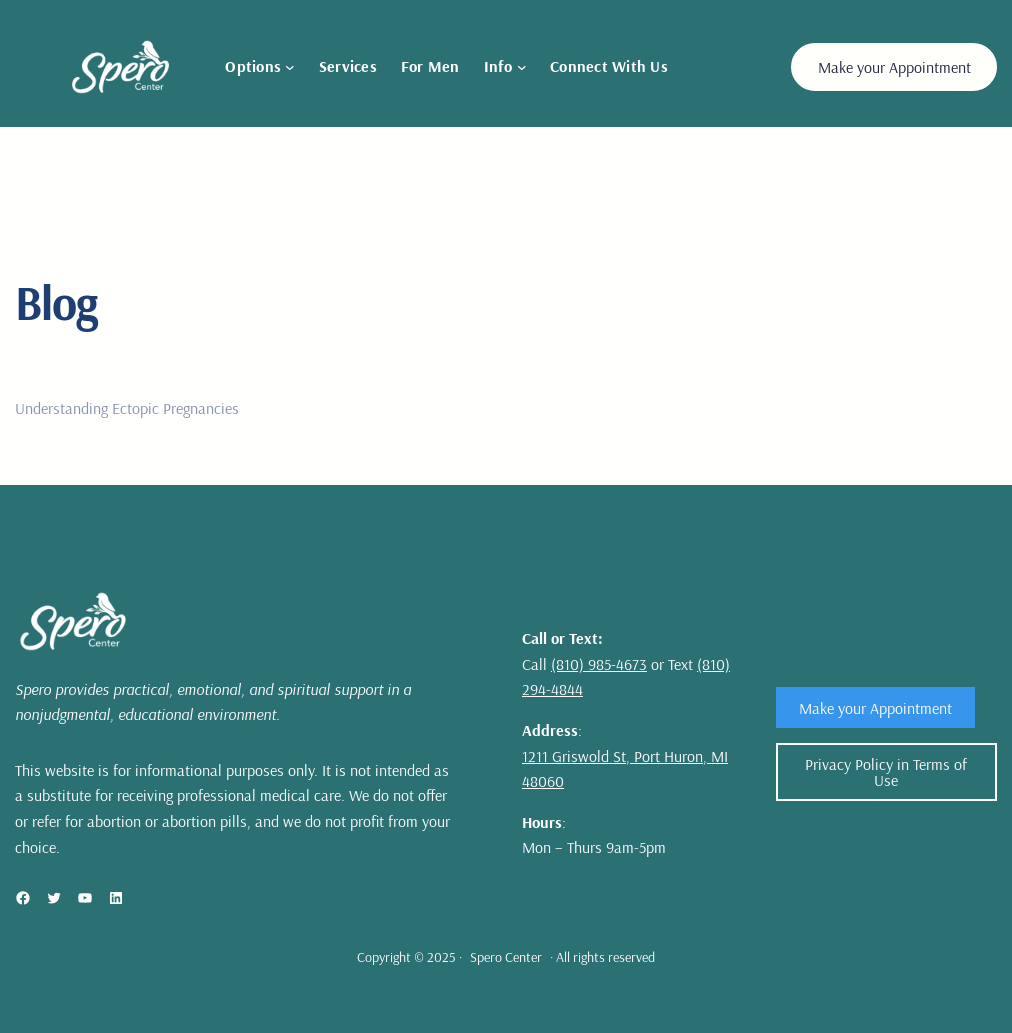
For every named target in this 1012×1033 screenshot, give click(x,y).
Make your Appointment (894, 67)
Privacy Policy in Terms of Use (886, 772)
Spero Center (506, 957)
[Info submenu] (522, 67)
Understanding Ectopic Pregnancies (127, 408)
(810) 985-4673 (599, 664)
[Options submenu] (290, 67)
